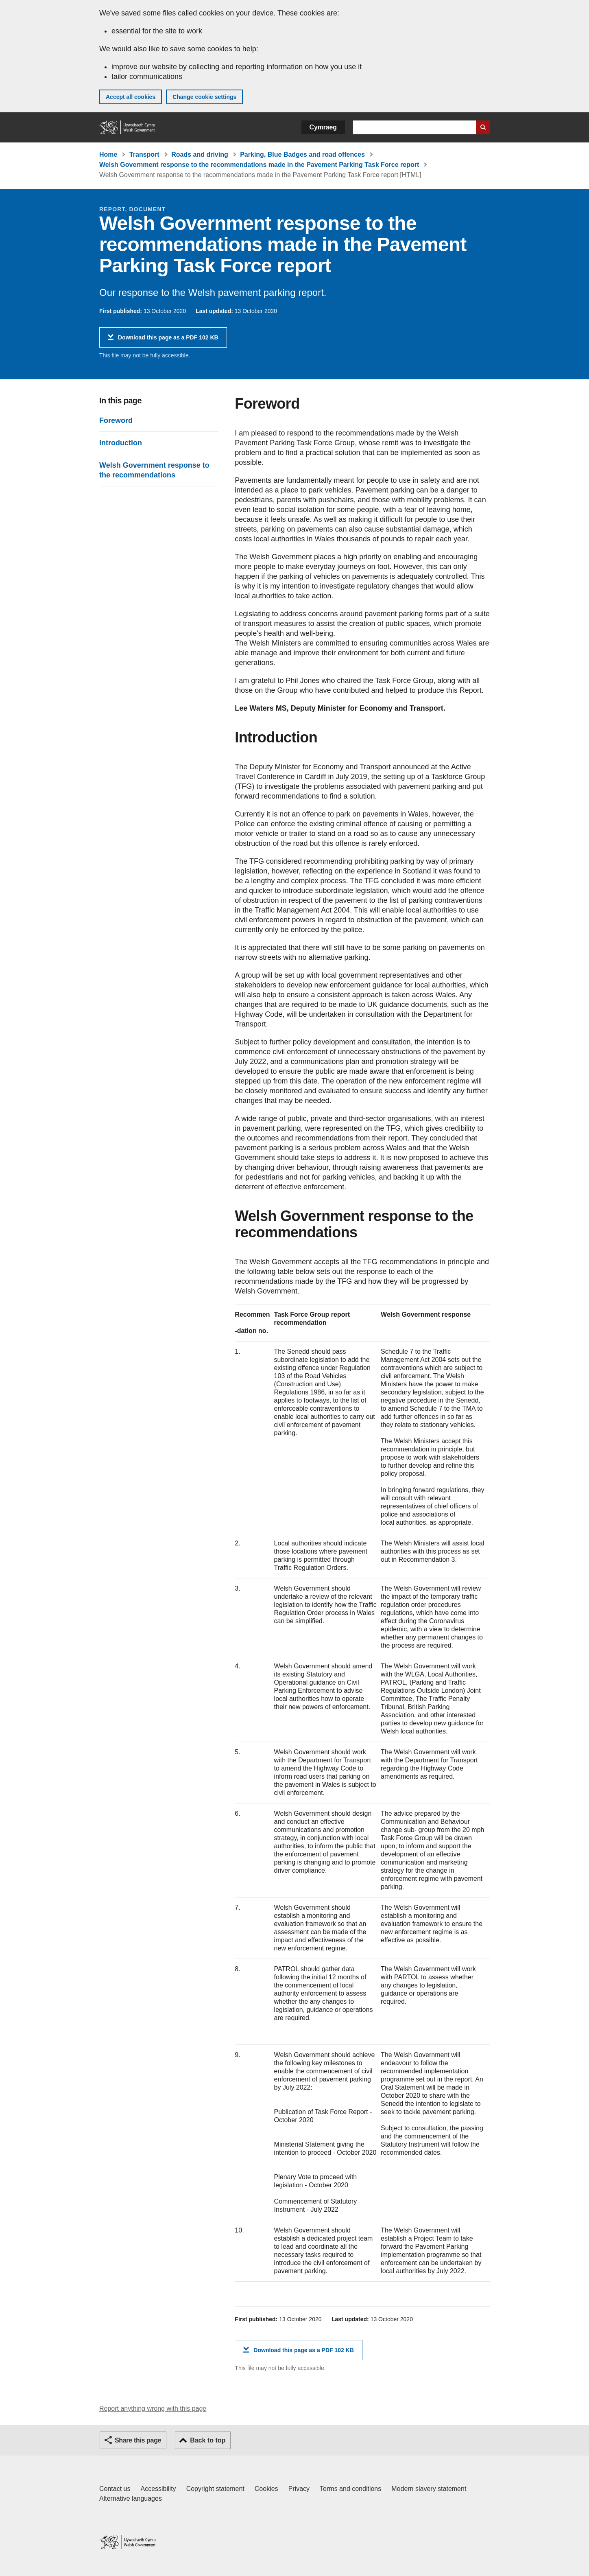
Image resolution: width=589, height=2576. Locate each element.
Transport (144, 154)
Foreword (116, 420)
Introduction (120, 443)
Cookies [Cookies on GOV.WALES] (266, 2488)
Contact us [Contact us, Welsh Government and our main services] (114, 2488)
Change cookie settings (204, 97)
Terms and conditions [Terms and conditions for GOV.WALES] (350, 2488)
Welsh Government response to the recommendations (154, 470)
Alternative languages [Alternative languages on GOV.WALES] (130, 2498)
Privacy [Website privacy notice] (299, 2488)
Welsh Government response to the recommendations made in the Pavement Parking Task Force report (259, 164)
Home (108, 154)
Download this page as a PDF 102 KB (168, 340)
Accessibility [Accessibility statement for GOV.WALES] (158, 2488)
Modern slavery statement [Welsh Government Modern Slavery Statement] (428, 2488)
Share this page (138, 2440)
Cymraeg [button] (323, 127)
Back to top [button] (207, 2440)
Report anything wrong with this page (152, 2408)
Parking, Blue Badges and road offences (302, 154)
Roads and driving (199, 154)
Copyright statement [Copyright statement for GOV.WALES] (215, 2488)
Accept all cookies (130, 97)
